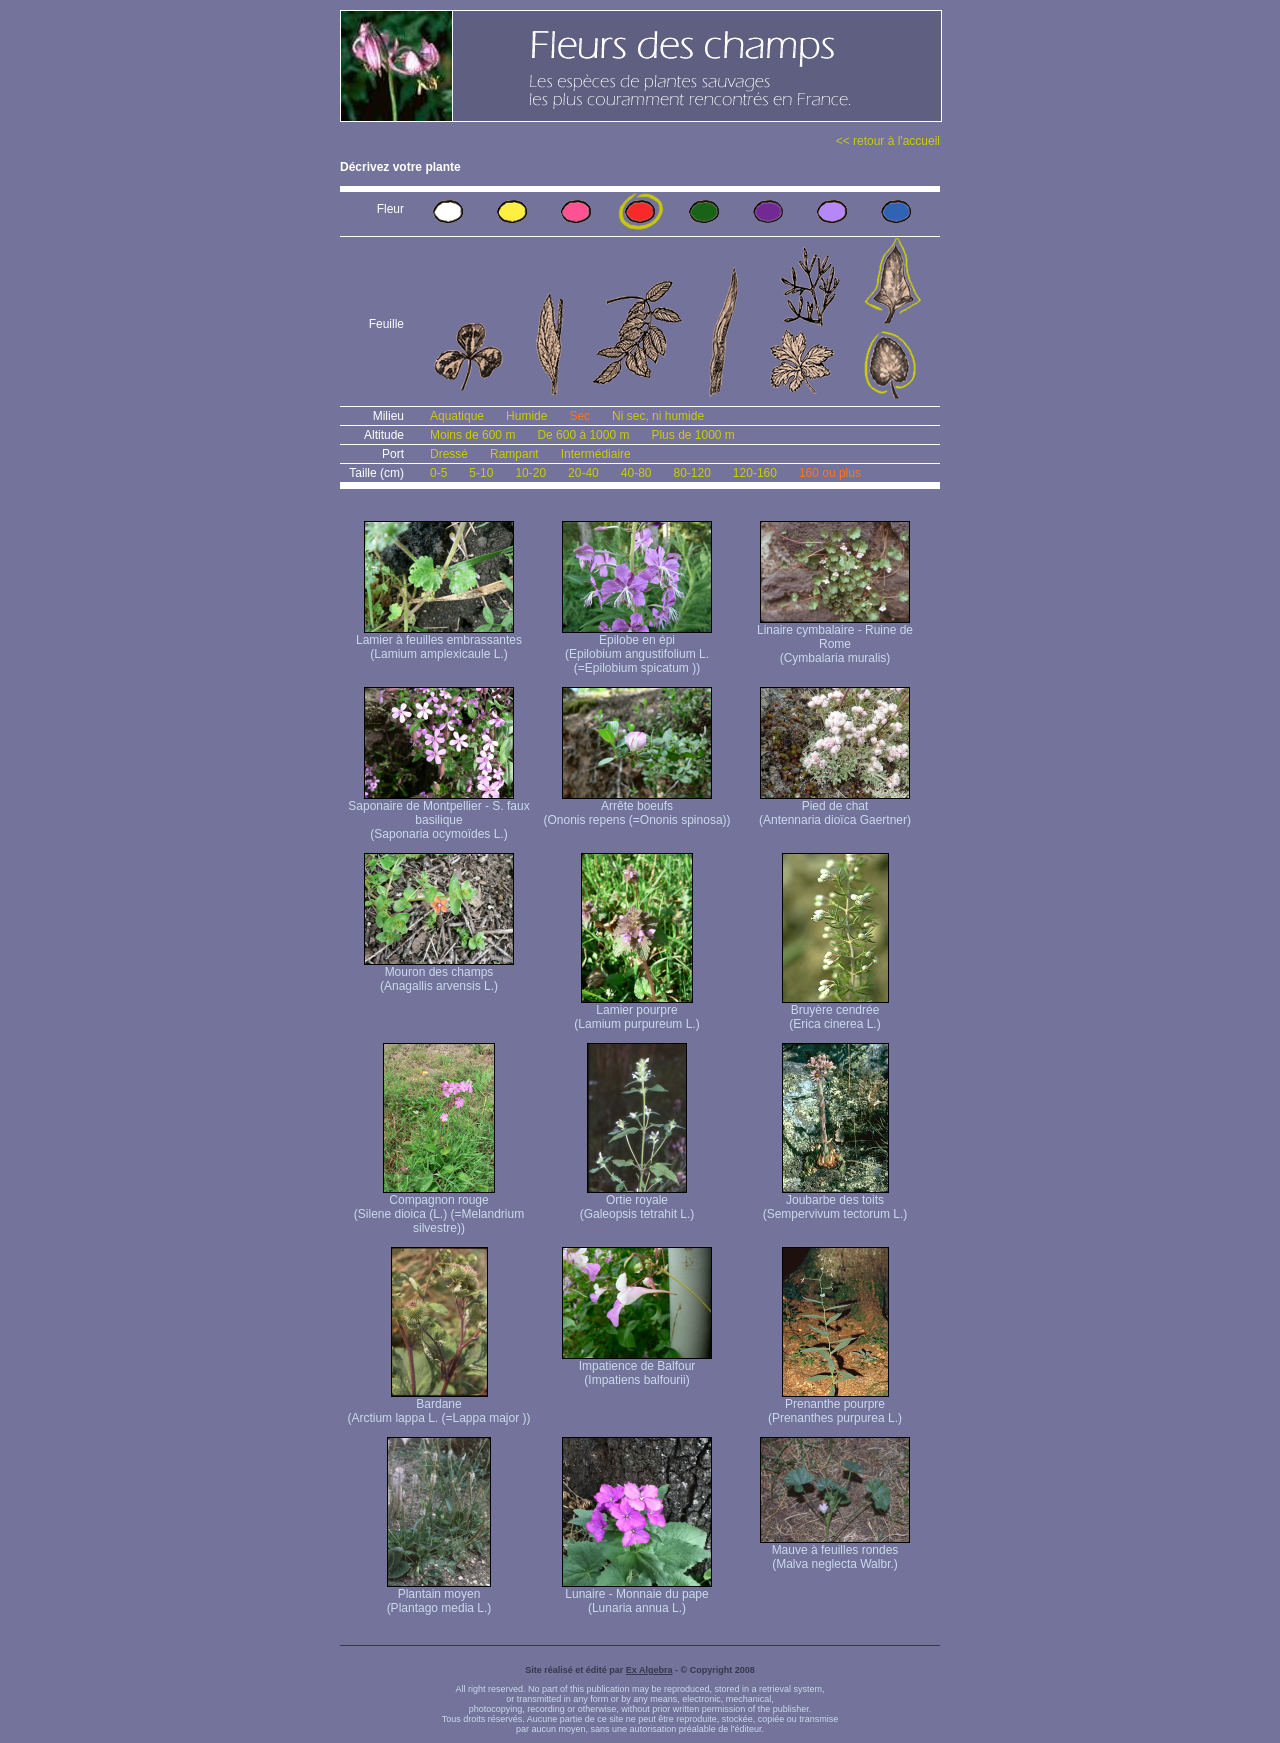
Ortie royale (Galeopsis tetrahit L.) (637, 1201)
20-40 (583, 473)
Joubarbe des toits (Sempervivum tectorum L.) (835, 1201)
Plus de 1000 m (692, 435)
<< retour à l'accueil (888, 141)
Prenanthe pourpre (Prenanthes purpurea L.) (835, 1405)
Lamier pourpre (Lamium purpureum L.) (636, 1011)
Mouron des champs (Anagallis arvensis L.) (439, 973)
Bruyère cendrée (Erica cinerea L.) (835, 1011)
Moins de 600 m (472, 435)
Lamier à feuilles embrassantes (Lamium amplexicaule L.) (439, 641)
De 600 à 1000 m (583, 435)
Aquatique (457, 416)
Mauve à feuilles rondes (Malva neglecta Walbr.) (835, 1551)
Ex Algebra (649, 1670)
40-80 (636, 473)
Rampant (514, 454)
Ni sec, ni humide (658, 416)
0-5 (438, 473)
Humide (526, 416)
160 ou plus (830, 473)
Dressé (449, 454)
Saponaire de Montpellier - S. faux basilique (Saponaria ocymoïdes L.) (438, 814)
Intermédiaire (596, 454)
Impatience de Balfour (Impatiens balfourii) (637, 1367)
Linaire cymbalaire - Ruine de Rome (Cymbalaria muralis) (835, 638)
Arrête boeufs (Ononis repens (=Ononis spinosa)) (636, 807)
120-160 (755, 473)
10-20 (530, 473)
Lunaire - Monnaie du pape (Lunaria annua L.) (637, 1595)
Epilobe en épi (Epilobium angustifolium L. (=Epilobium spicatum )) (637, 648)
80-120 (691, 473)
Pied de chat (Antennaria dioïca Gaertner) (835, 807)
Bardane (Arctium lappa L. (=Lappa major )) (438, 1405)
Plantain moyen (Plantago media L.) (439, 1595)
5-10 (481, 473)
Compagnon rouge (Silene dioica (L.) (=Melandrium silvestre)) (439, 1208)
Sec (579, 416)
